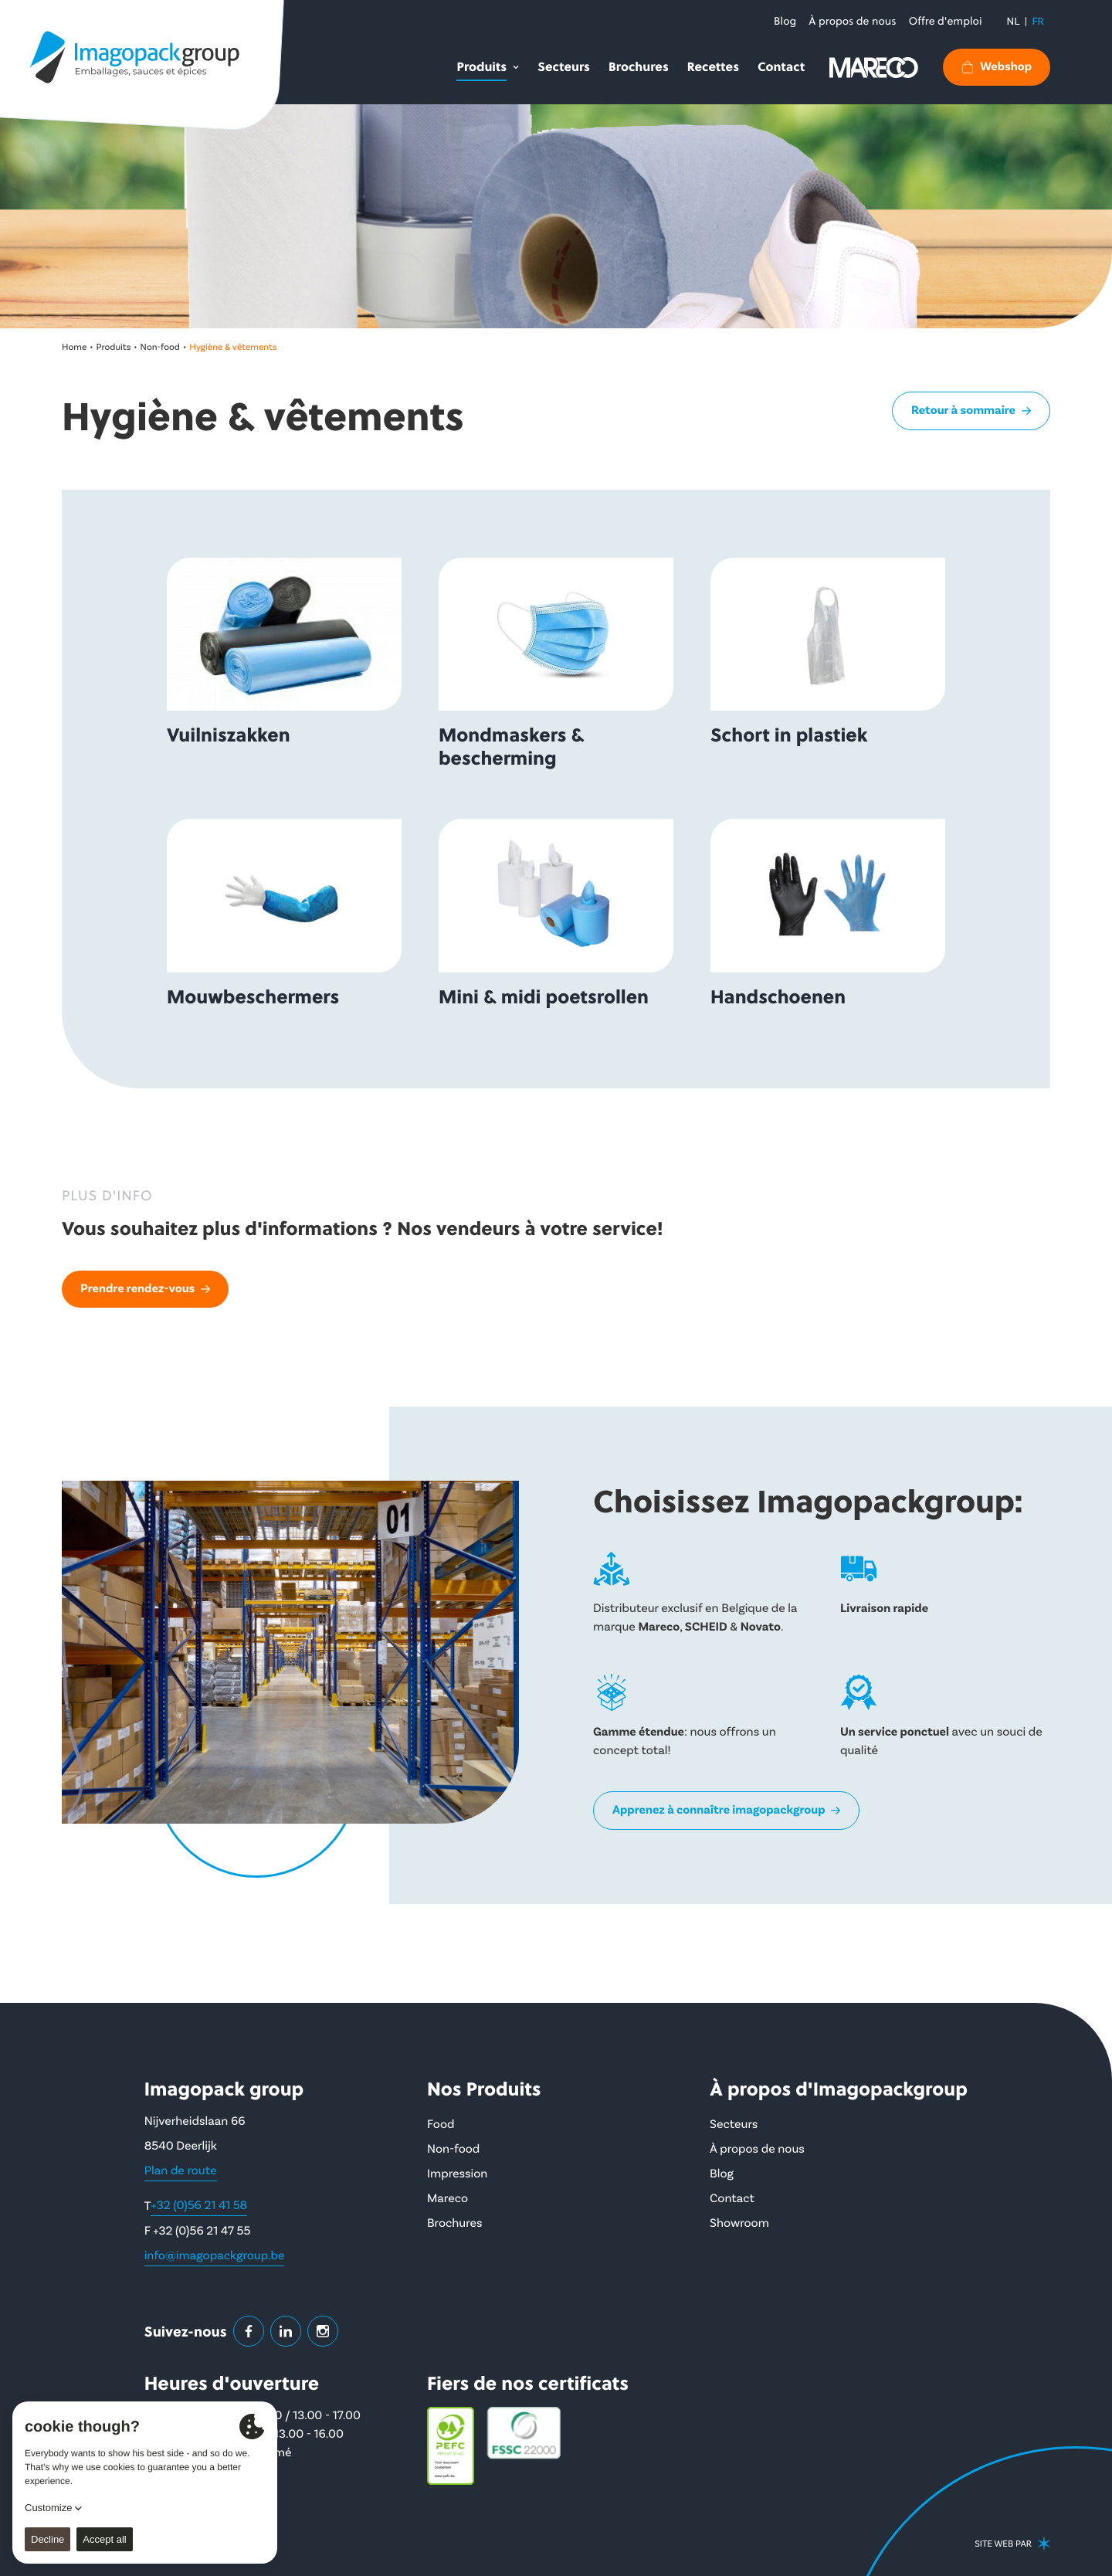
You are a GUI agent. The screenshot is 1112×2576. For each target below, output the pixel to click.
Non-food (160, 347)
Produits (114, 347)
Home (74, 347)
